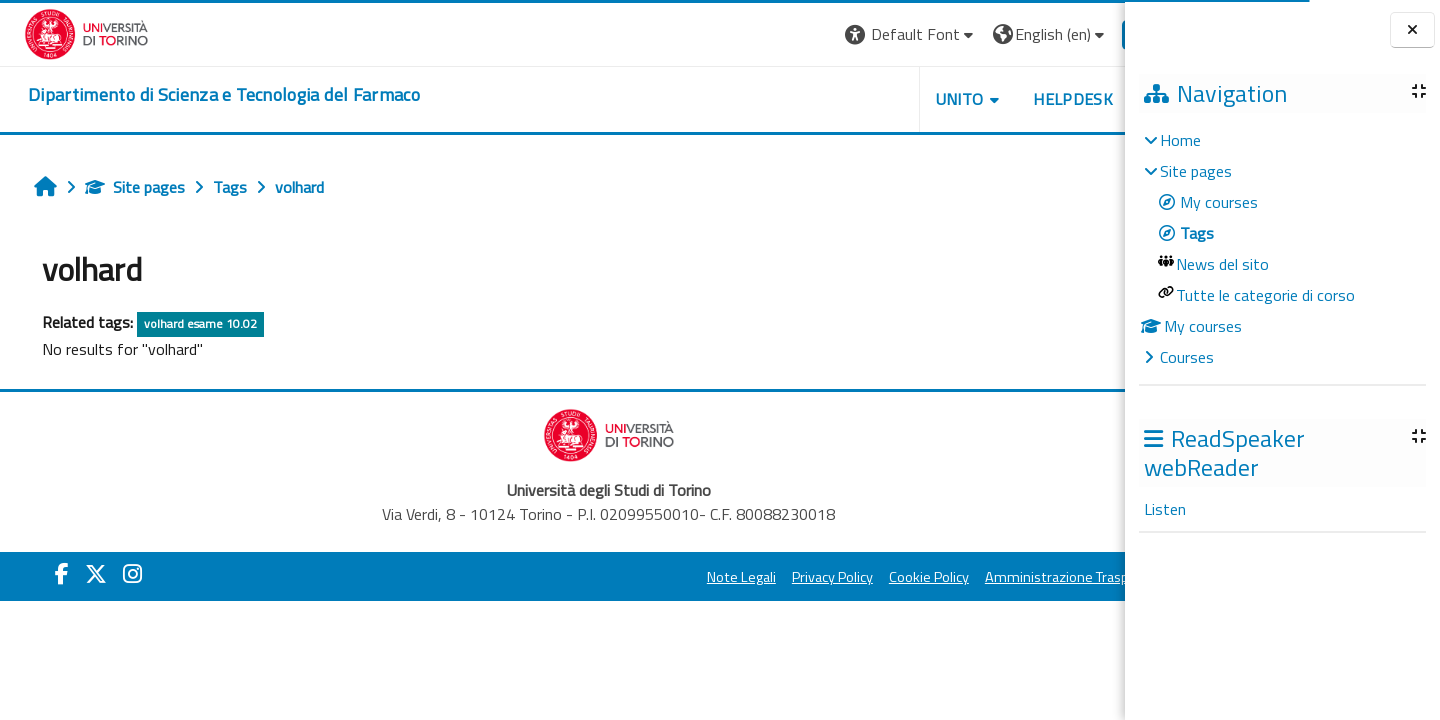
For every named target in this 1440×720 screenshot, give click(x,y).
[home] (200, 95)
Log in (1088, 34)
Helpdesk (1004, 99)
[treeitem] (1282, 248)
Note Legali (672, 577)
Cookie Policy (860, 577)
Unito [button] (891, 99)
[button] (842, 34)
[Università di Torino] (62, 32)
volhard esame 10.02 (186, 323)
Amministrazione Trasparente (1009, 577)
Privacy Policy (763, 577)
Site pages (121, 187)
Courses (1187, 357)
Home (1180, 140)
